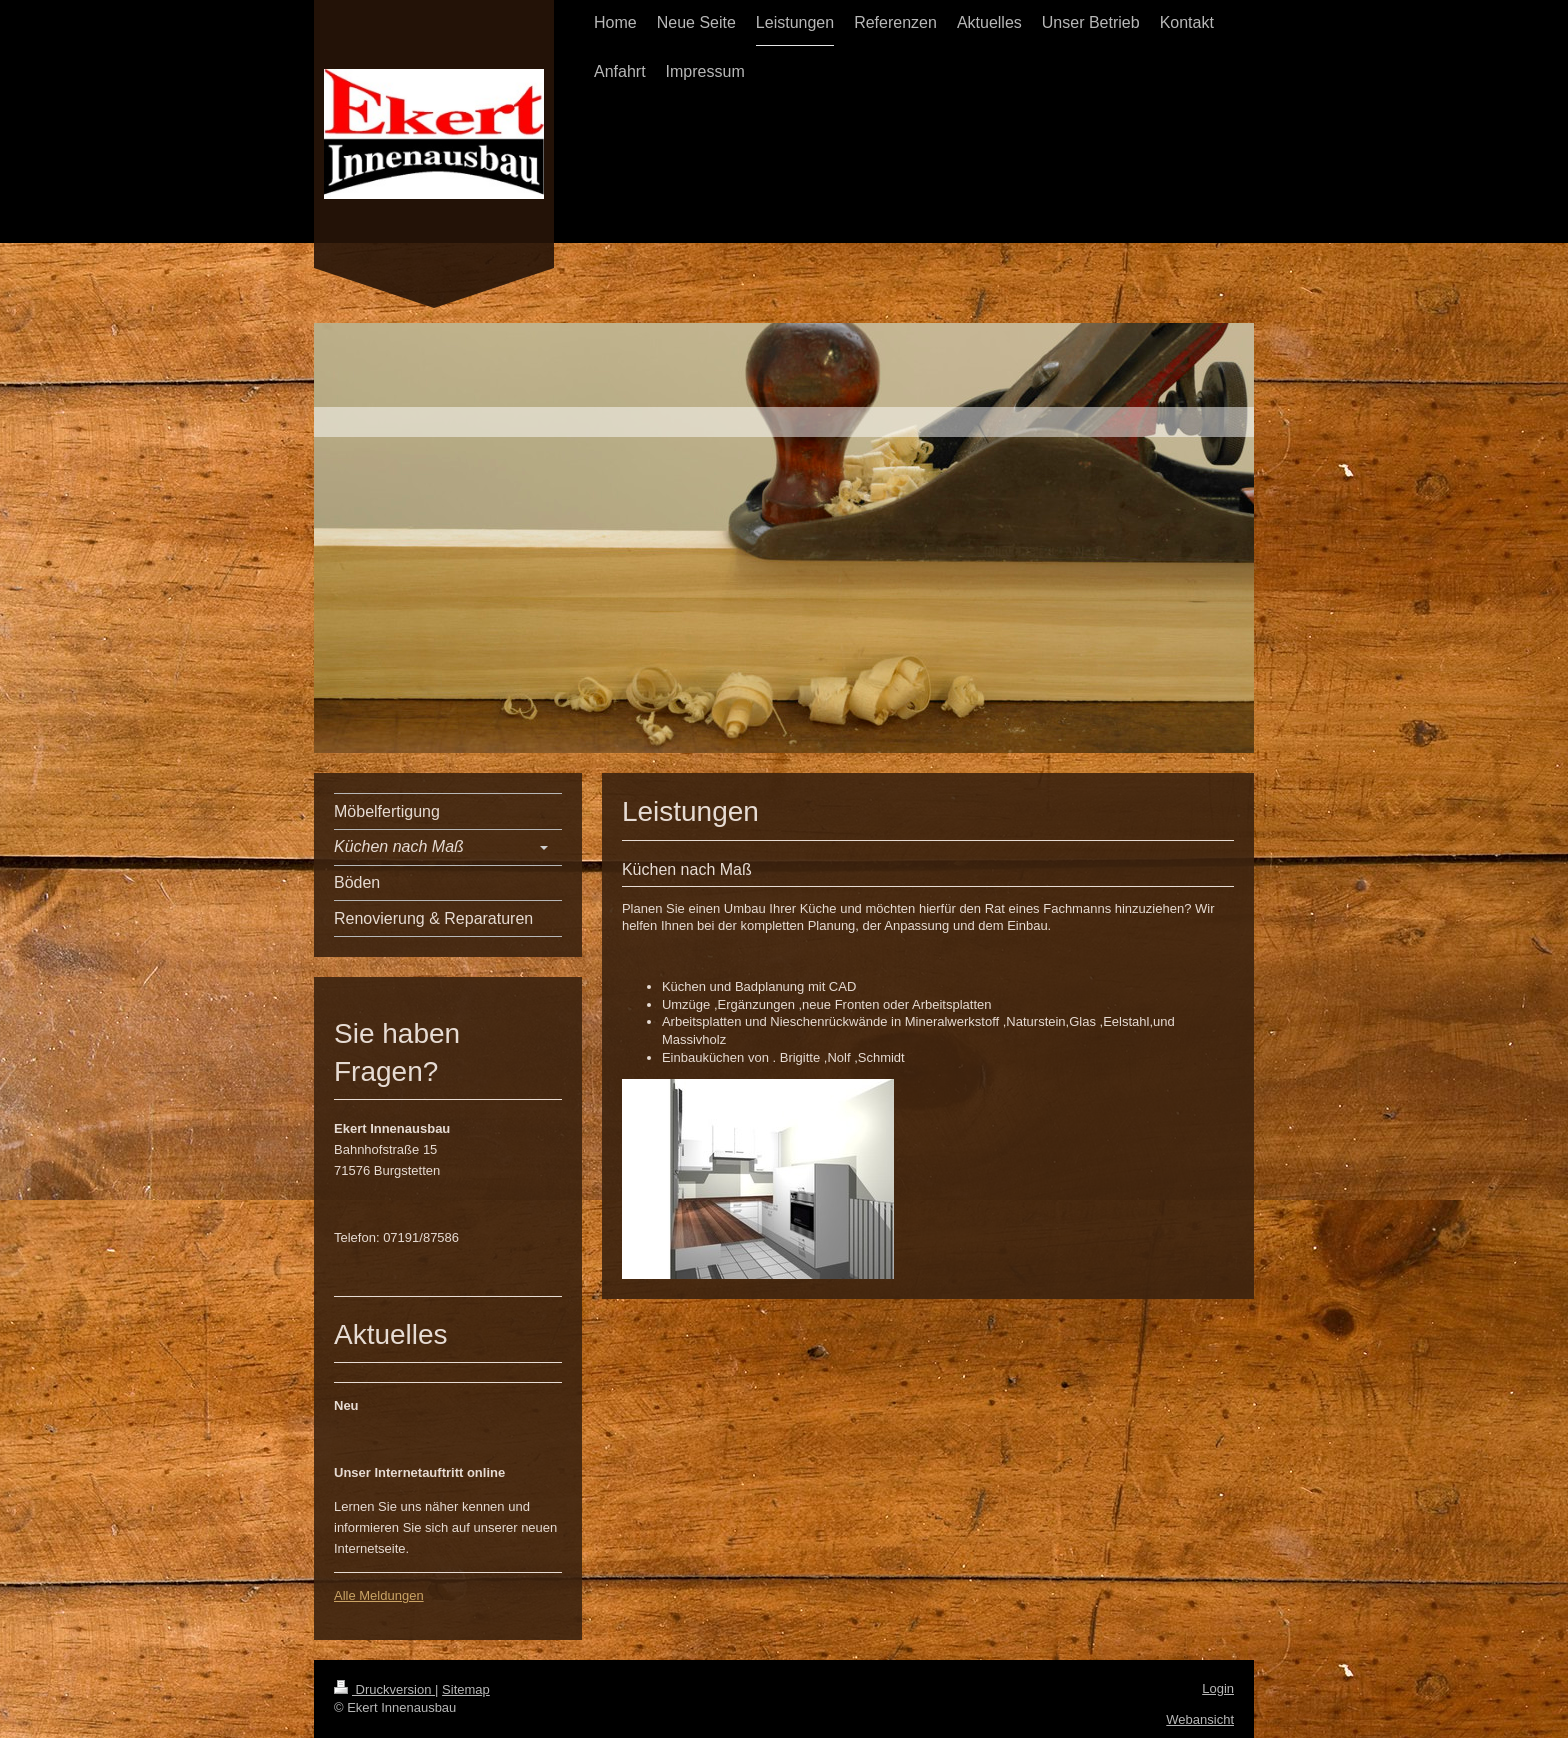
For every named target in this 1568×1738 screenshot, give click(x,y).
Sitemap (466, 1689)
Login (1218, 1688)
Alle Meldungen (379, 1595)
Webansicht (1200, 1719)
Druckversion (384, 1689)
